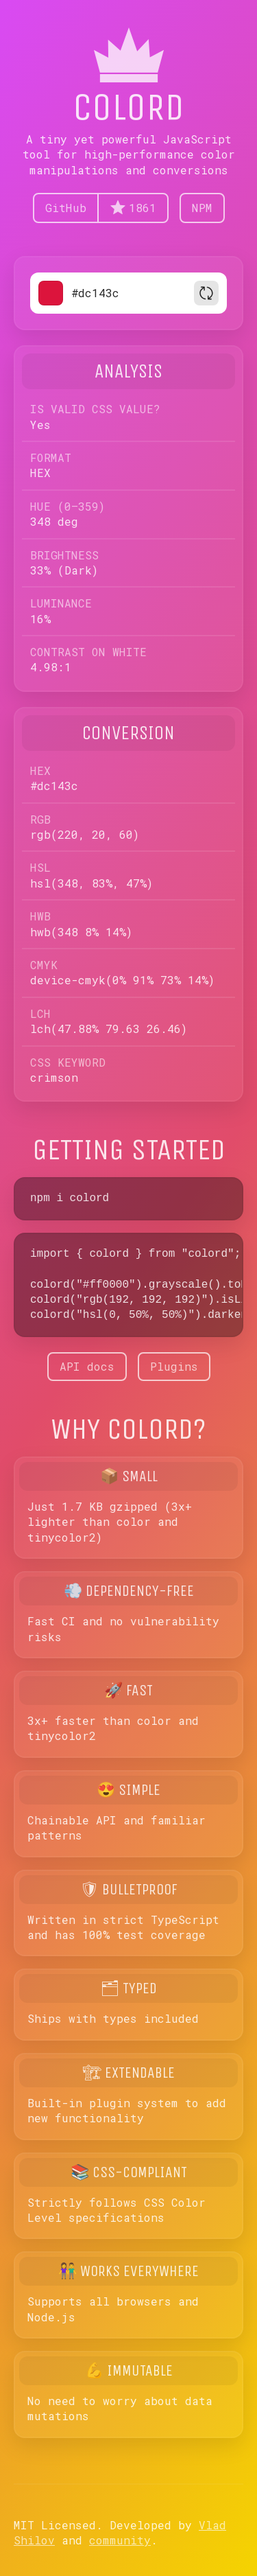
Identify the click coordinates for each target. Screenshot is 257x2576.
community (120, 2540)
